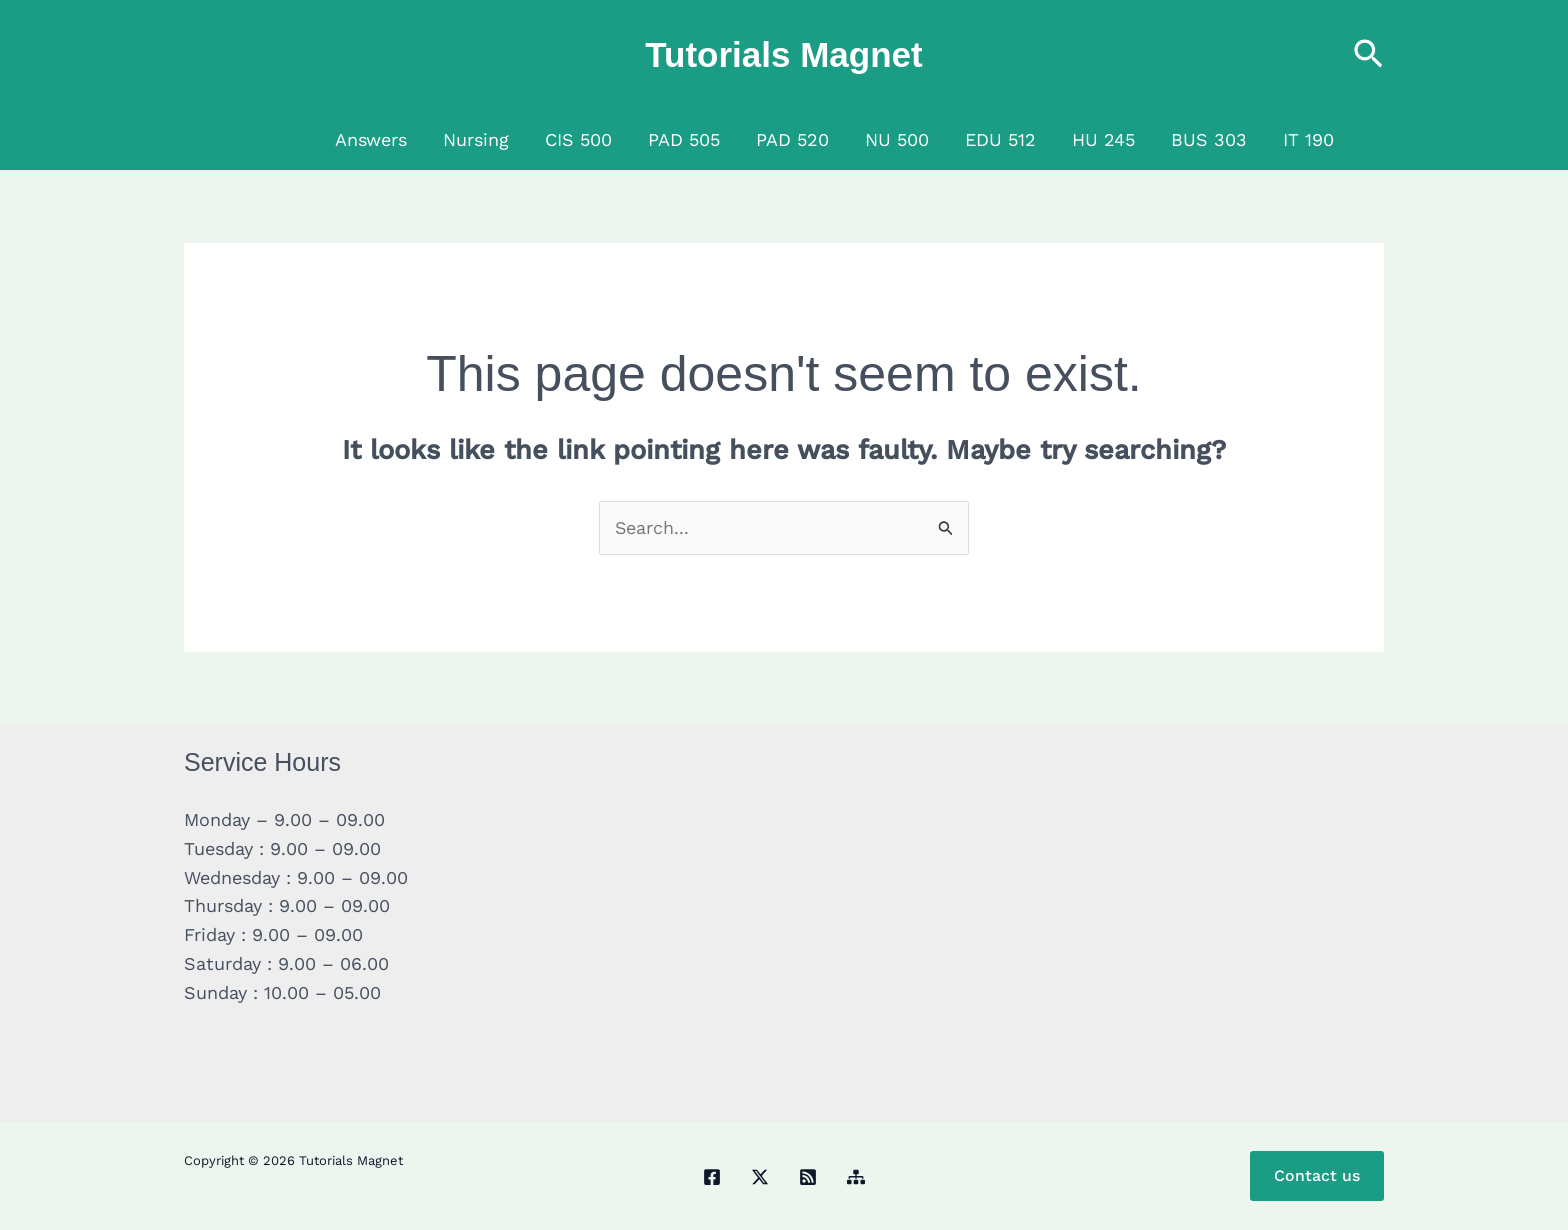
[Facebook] (712, 1178)
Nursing (476, 139)
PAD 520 (792, 139)
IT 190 (1308, 139)
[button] (1368, 55)
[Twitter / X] (760, 1178)
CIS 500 (578, 139)
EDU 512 (1000, 139)
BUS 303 (1209, 139)
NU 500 (897, 139)
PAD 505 (684, 139)
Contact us (1317, 1175)
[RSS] (808, 1178)
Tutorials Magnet (783, 54)
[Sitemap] (856, 1178)
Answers (371, 139)
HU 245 (1103, 139)
